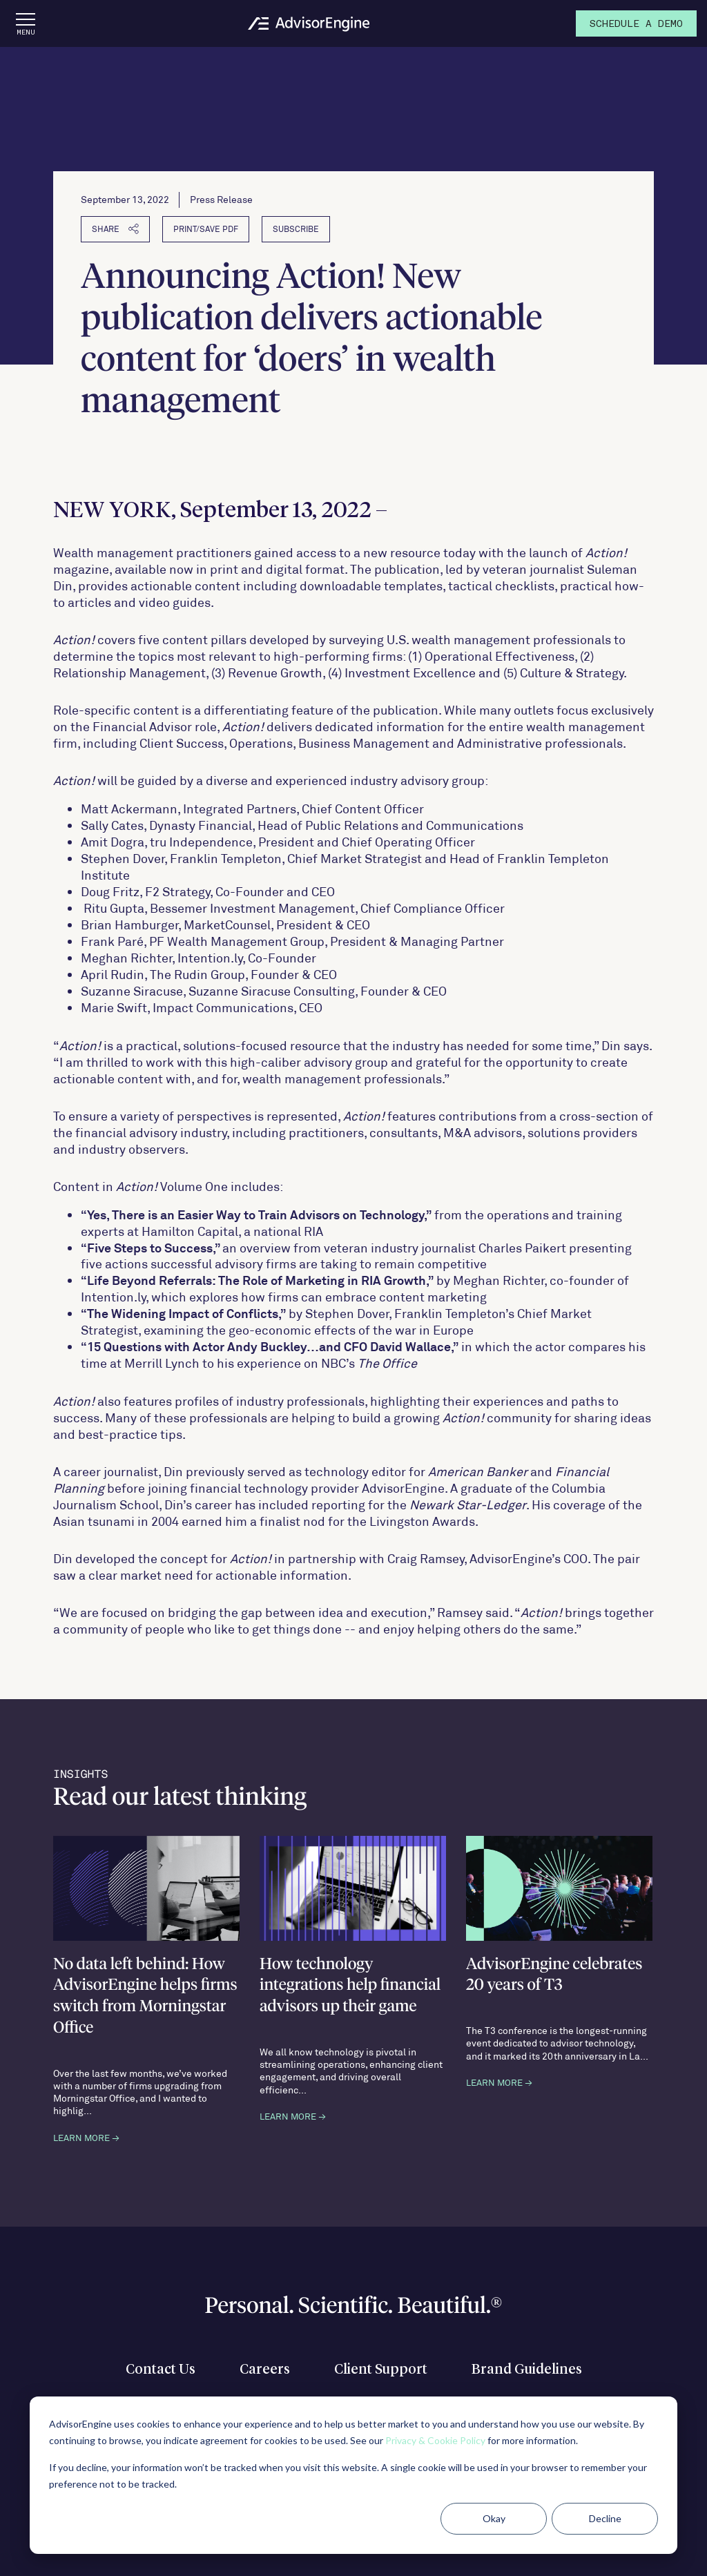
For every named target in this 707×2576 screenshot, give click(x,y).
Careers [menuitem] (265, 2370)
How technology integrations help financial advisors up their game (350, 1986)
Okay (494, 2518)
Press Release (221, 199)
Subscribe (296, 228)
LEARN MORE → (86, 2137)
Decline (605, 2518)
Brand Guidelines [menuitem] (527, 2370)
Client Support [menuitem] (380, 2370)
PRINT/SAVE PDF (205, 228)
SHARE (115, 229)
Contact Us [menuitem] (160, 2370)
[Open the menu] (25, 23)
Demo (636, 24)
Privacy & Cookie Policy (435, 2440)
